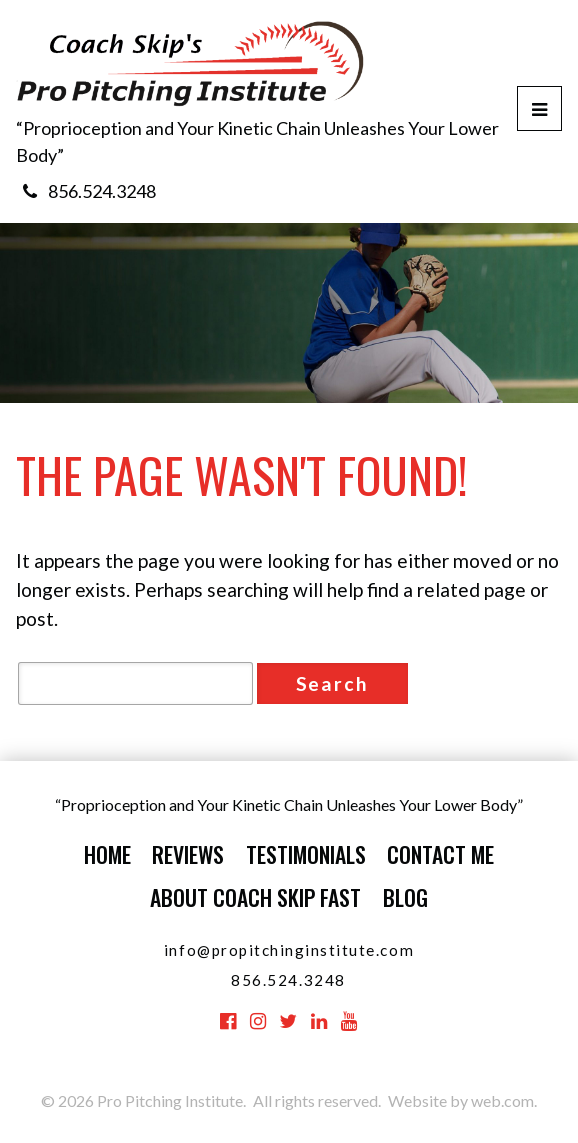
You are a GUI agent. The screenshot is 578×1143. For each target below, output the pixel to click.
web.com (502, 1100)
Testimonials (306, 854)
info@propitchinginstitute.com (289, 950)
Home (107, 854)
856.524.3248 (102, 191)
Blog (405, 897)
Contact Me (440, 854)
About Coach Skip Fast (255, 897)
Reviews (188, 854)
